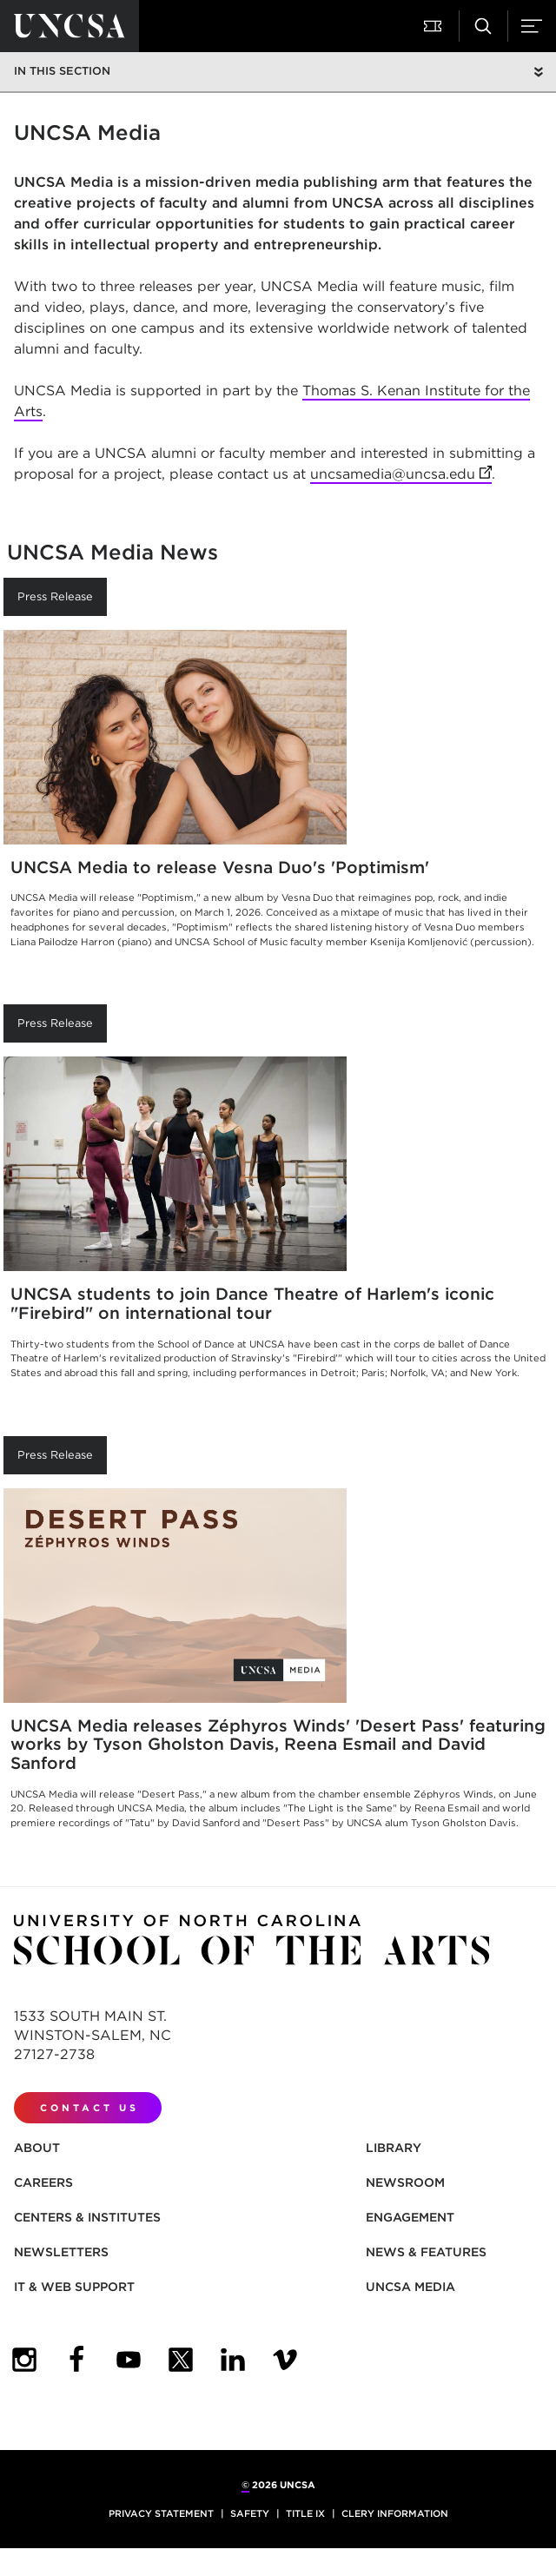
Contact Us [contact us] (89, 2108)
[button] (434, 26)
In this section (62, 70)
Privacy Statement (161, 2513)
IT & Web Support (74, 2287)
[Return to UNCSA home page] (69, 26)
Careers (43, 2182)
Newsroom (405, 2182)
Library (393, 2148)
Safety (249, 2513)
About (37, 2148)
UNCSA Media (410, 2287)
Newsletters (61, 2252)
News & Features (426, 2252)
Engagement (410, 2217)
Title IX (305, 2513)
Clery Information (394, 2513)
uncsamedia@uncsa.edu (401, 475)
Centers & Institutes (87, 2217)
